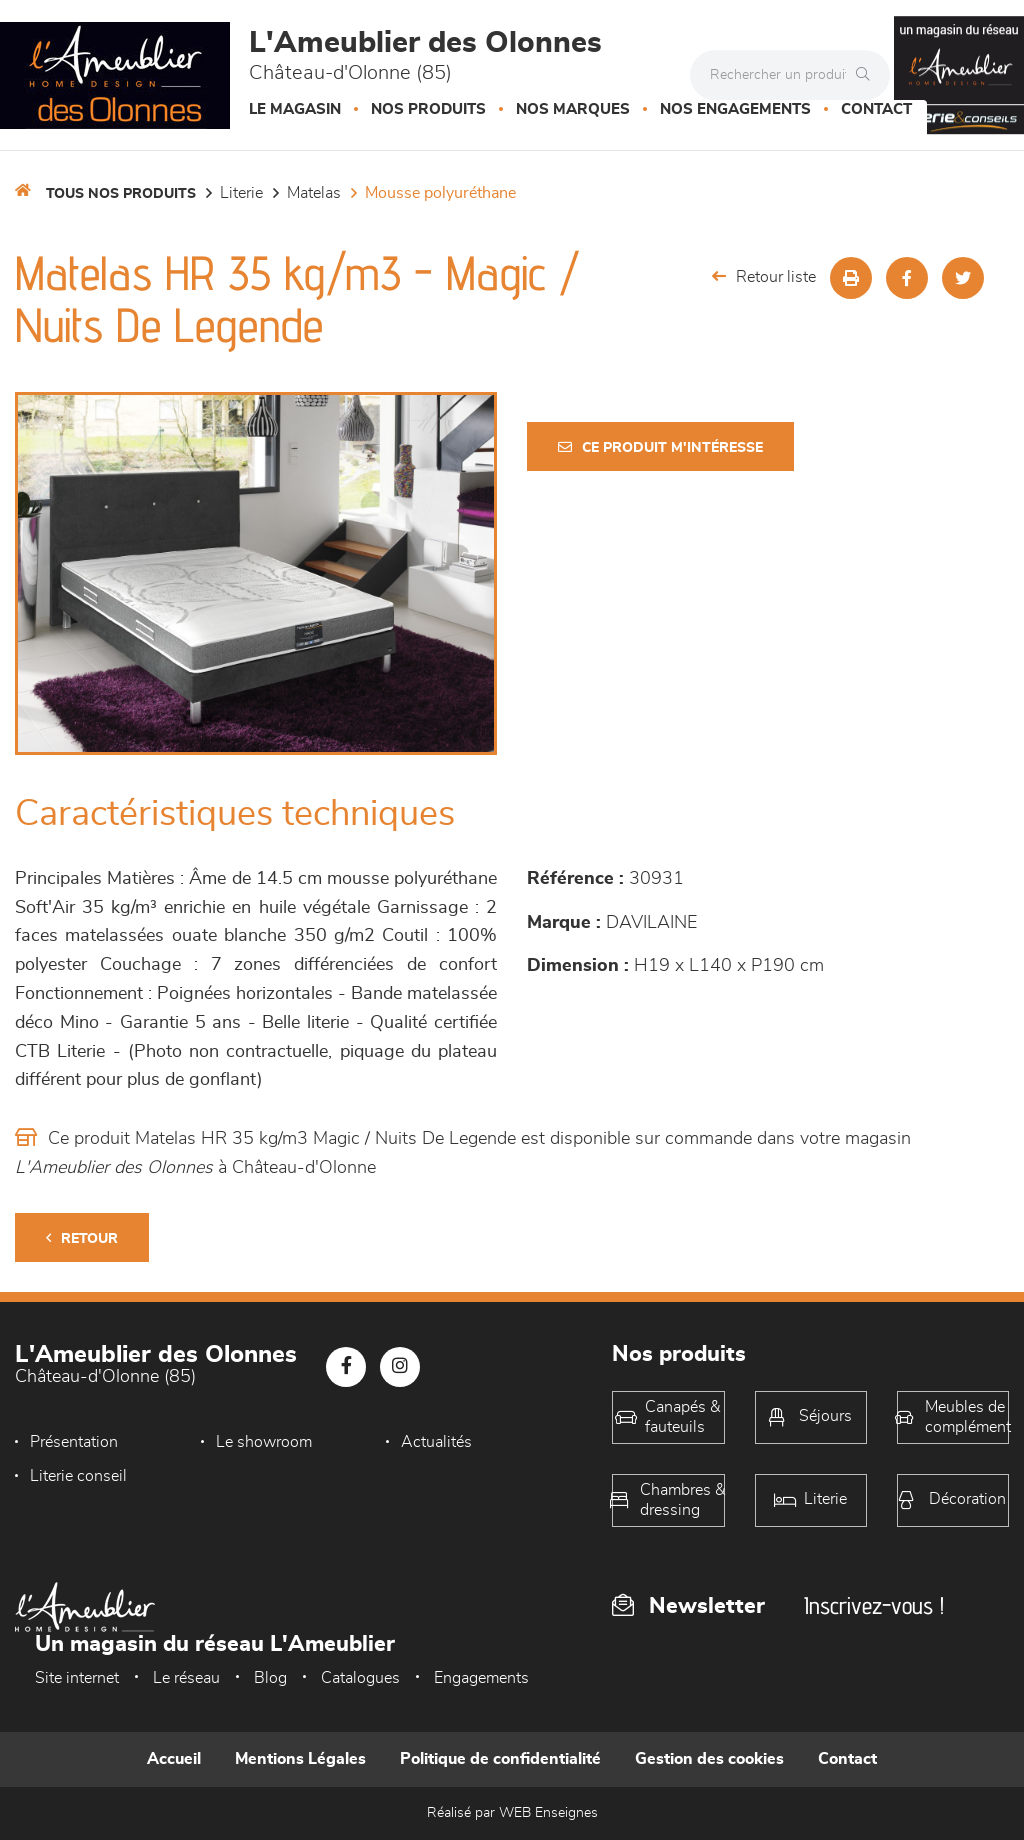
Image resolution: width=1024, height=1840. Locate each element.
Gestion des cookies (709, 1759)
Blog (270, 1678)
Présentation (74, 1442)
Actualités (436, 1442)
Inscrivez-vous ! (874, 1605)
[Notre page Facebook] (346, 1367)
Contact (876, 109)
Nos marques (573, 109)
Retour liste (764, 276)
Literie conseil (78, 1476)
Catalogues (360, 1678)
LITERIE (241, 193)
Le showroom (264, 1442)
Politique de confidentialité (500, 1759)
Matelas (314, 193)
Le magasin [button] (295, 109)
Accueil (174, 1759)
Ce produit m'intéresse (660, 447)
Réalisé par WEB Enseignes (512, 1813)
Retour (82, 1238)
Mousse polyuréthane (440, 193)
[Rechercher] (868, 75)
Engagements (481, 1678)
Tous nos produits (121, 194)
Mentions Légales (300, 1759)
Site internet (77, 1678)
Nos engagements (735, 109)
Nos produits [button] (428, 109)
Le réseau (186, 1678)
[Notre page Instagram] (400, 1367)
